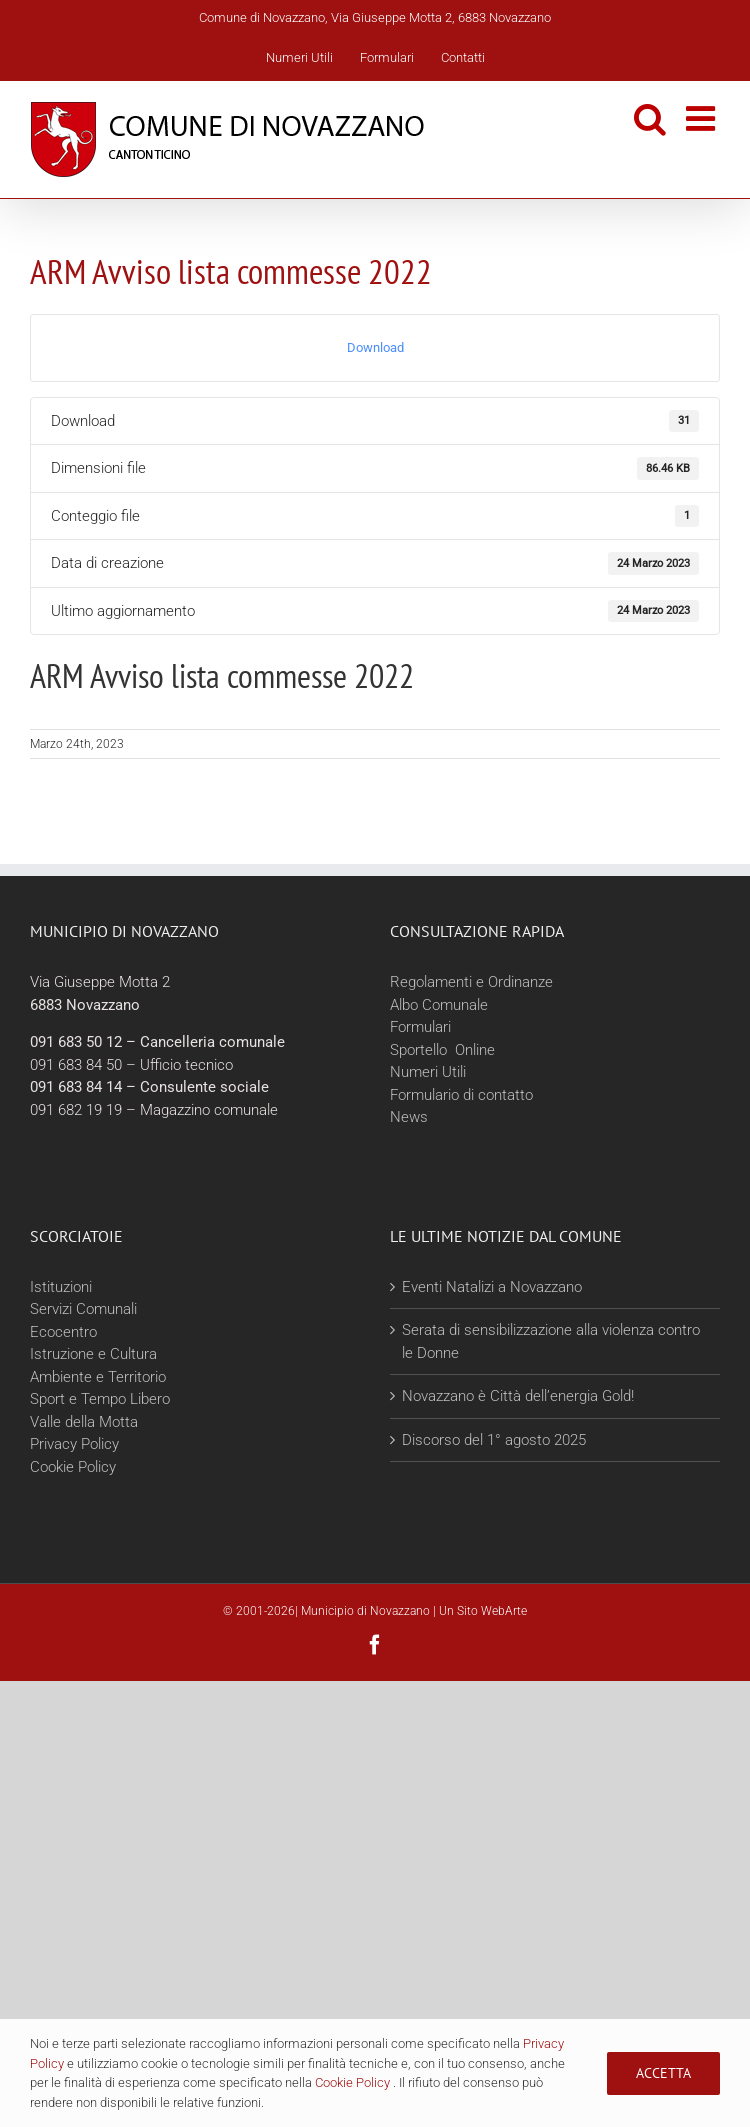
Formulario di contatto (461, 1095)
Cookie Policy (73, 1467)
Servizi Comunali (83, 1309)
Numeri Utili (428, 1072)
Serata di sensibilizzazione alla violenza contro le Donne (551, 1341)
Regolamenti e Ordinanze (471, 982)
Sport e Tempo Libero (100, 1399)
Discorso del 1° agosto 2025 (494, 1440)
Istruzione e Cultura (93, 1354)
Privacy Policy (74, 1444)
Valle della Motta (84, 1422)
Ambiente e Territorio (98, 1377)
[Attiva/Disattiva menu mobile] (703, 118)
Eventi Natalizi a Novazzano (492, 1287)
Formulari (420, 1027)
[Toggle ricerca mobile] (650, 118)
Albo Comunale (439, 1005)
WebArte (504, 1611)
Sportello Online (442, 1050)
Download (375, 347)
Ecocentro (65, 1332)
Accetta (663, 2073)
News (409, 1117)
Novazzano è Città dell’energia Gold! (518, 1396)
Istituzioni (61, 1287)
